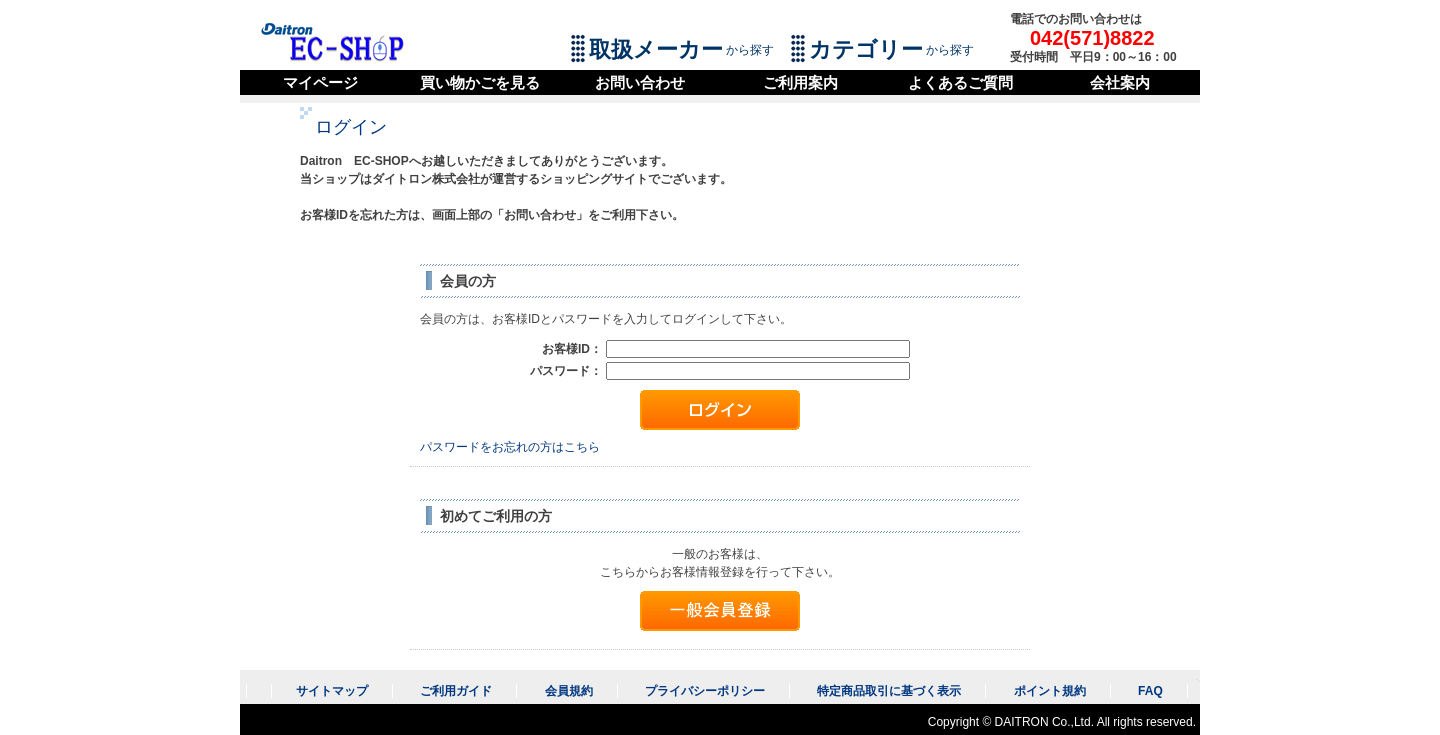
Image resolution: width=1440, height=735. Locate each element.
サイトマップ (332, 691)
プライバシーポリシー (705, 691)
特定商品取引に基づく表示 (889, 691)
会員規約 (569, 691)
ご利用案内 (800, 82)
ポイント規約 (1050, 691)
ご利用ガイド (456, 691)
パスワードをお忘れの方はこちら (510, 447)
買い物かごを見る (480, 82)
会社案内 (1120, 82)
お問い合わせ (640, 82)
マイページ (320, 82)
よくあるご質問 (960, 82)
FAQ (1150, 691)
